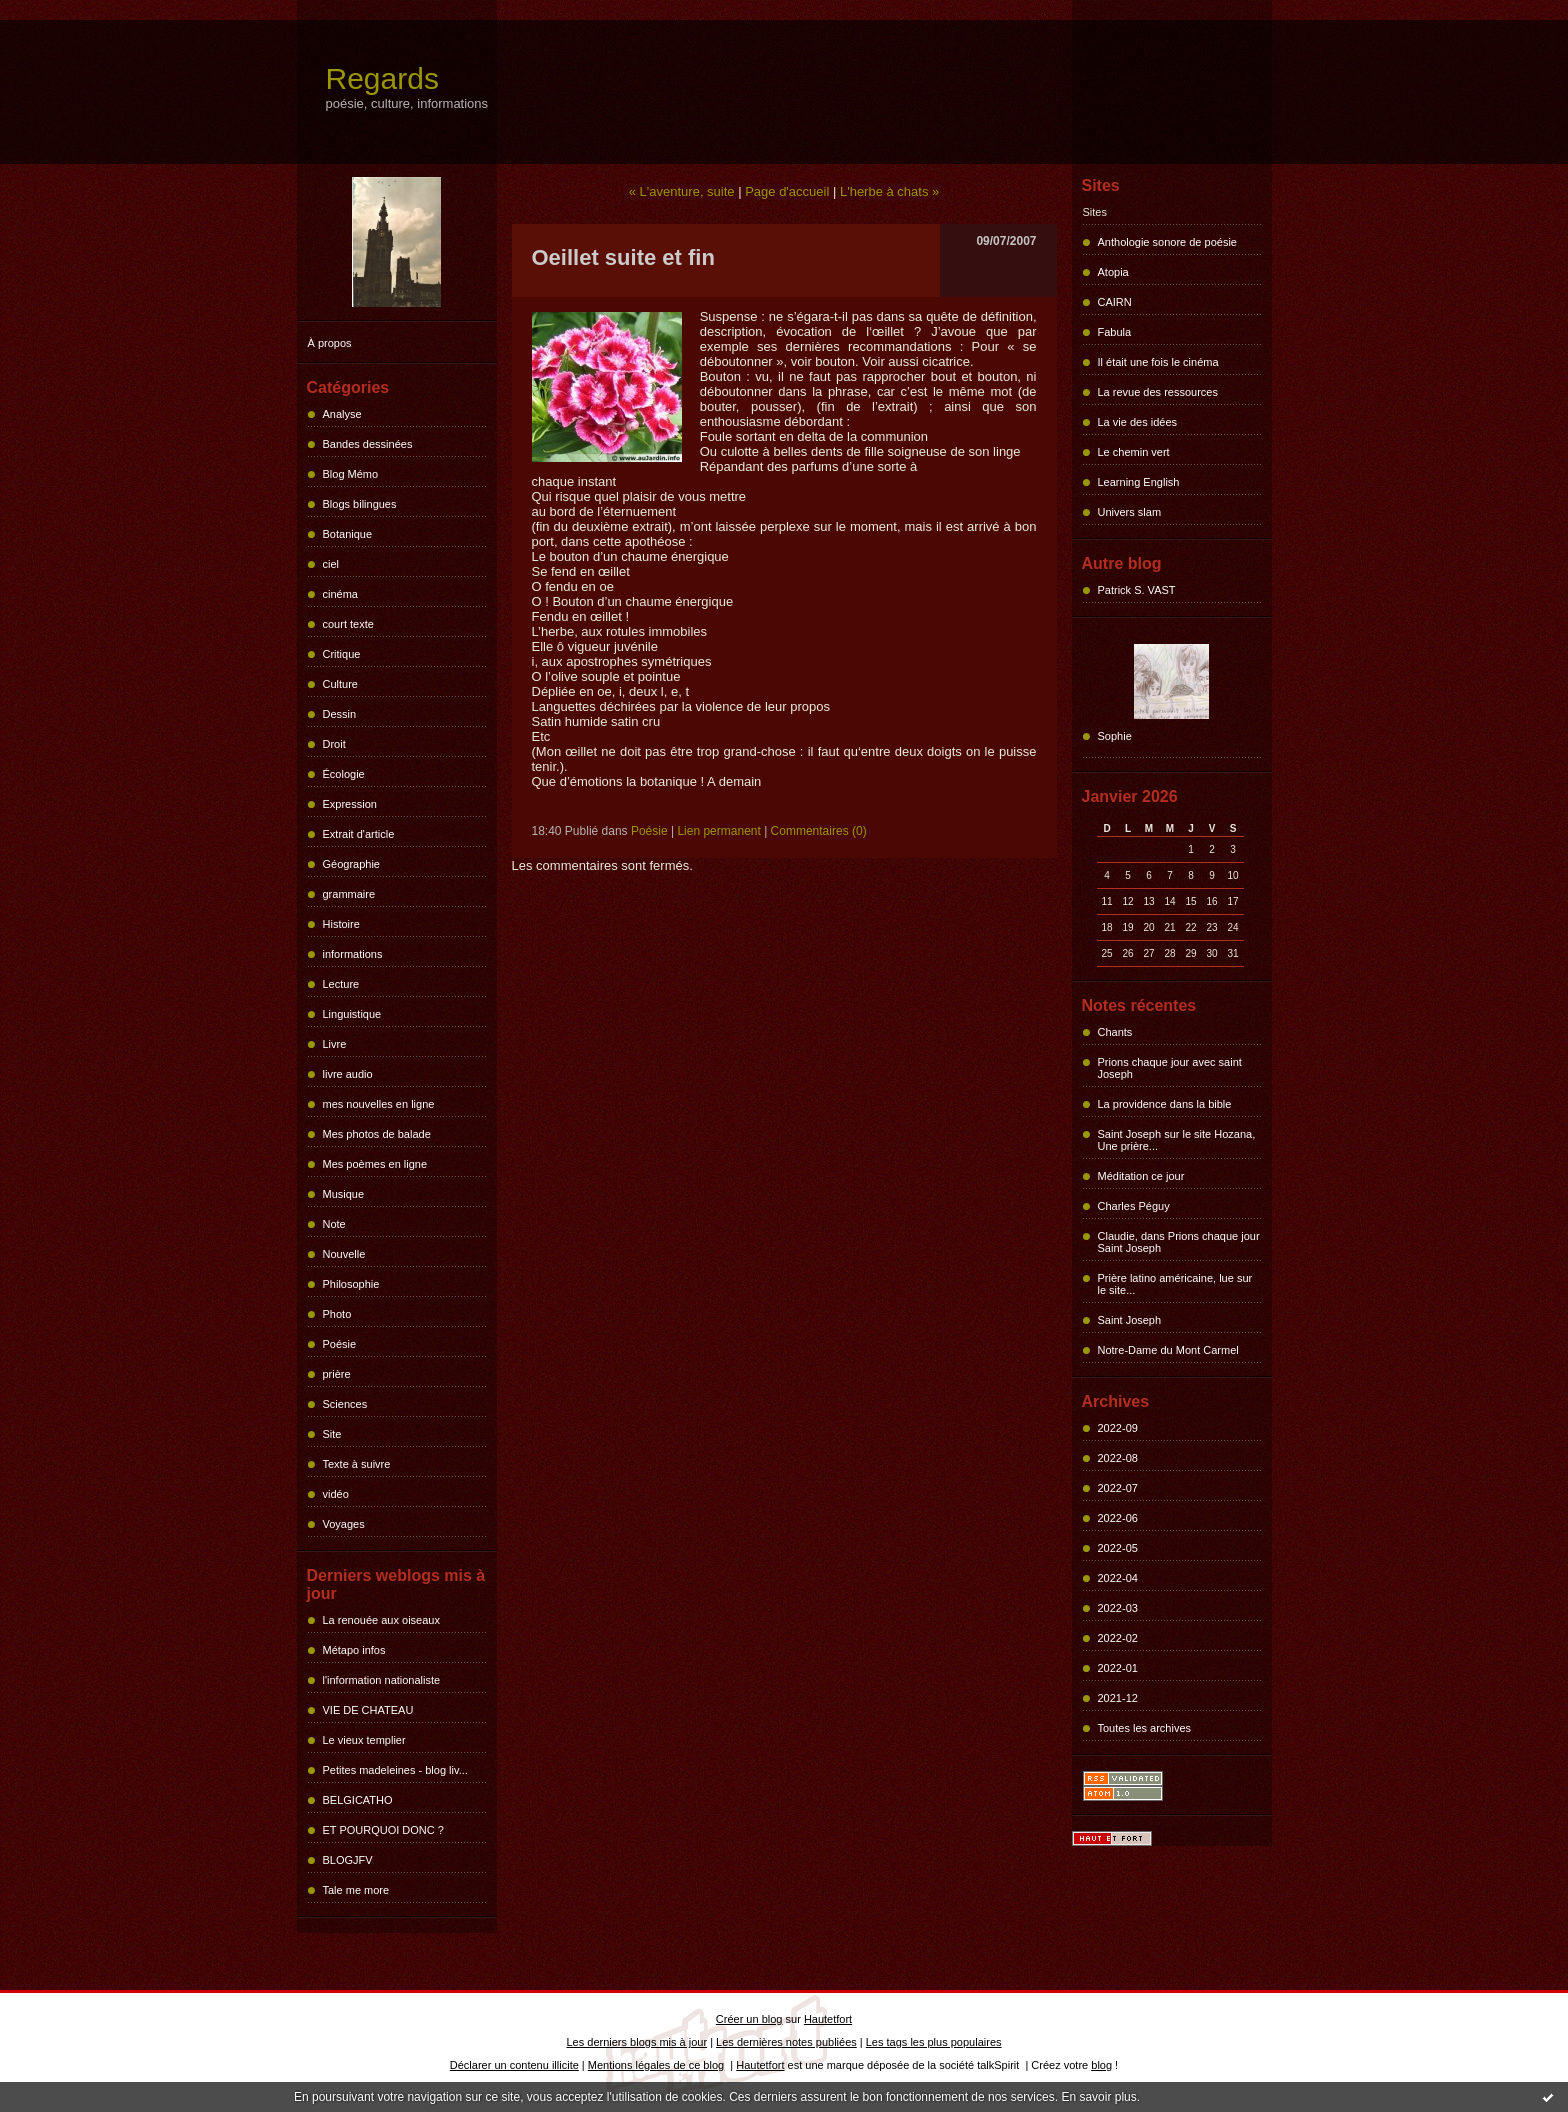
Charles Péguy (1134, 1206)
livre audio (348, 1074)
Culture (340, 684)
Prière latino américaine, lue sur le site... (1175, 1284)
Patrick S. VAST (1137, 590)
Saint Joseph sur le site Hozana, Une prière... (1177, 1140)
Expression (350, 804)
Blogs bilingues (360, 504)
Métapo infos (354, 1650)
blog (1101, 2065)
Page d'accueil (787, 191)
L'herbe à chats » (889, 191)
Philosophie (351, 1284)
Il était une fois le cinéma (1158, 362)
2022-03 (1118, 1608)
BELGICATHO (358, 1800)
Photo (337, 1314)
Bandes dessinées (368, 444)
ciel (331, 564)
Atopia (1113, 272)
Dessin (340, 714)
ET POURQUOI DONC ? (383, 1830)
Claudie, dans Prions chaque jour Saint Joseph (1179, 1242)
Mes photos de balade (377, 1134)
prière (337, 1374)
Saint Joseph (1130, 1320)
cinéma (340, 594)
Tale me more (356, 1890)
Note (334, 1224)
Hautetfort (828, 2019)
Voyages (344, 1524)
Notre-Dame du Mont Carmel (1168, 1350)
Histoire (341, 924)
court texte (348, 624)
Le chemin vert (1134, 452)
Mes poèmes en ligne (375, 1164)
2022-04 (1118, 1578)
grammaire (349, 894)
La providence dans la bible (1165, 1104)
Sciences (345, 1404)
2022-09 (1118, 1428)
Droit (334, 744)
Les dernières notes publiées (786, 2042)
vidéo (336, 1494)
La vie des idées (1138, 422)
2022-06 (1118, 1518)
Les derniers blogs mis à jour (637, 2042)
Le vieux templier (364, 1740)
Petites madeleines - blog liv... (395, 1770)
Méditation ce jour (1141, 1176)
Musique (344, 1194)
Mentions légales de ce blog (656, 2065)
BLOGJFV (348, 1860)
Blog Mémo (351, 474)
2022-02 (1118, 1638)
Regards (382, 78)
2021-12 (1118, 1698)
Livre (335, 1044)
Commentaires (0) (819, 831)
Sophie (1115, 736)
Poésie (340, 1344)
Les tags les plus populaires (934, 2042)
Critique (342, 654)
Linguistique (352, 1014)
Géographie (352, 864)
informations (353, 954)
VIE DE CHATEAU (368, 1710)
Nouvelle (344, 1254)
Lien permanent (718, 831)
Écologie (344, 774)
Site (332, 1434)
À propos (330, 343)
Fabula (1115, 332)
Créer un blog (749, 2019)
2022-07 (1118, 1488)
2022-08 (1118, 1458)
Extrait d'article (359, 834)
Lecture (341, 984)
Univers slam (1130, 512)
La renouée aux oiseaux (381, 1620)
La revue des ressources (1158, 392)
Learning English (1139, 482)
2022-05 (1118, 1548)
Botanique (348, 534)
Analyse (342, 414)
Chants (1115, 1032)
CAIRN (1115, 302)
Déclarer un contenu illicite (514, 2065)
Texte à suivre (357, 1464)
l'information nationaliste (382, 1680)
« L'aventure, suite (682, 191)
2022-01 (1118, 1668)
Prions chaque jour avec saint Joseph (1170, 1068)
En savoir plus (1098, 2097)
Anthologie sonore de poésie (1167, 242)
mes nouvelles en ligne (379, 1104)
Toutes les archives (1145, 1728)
